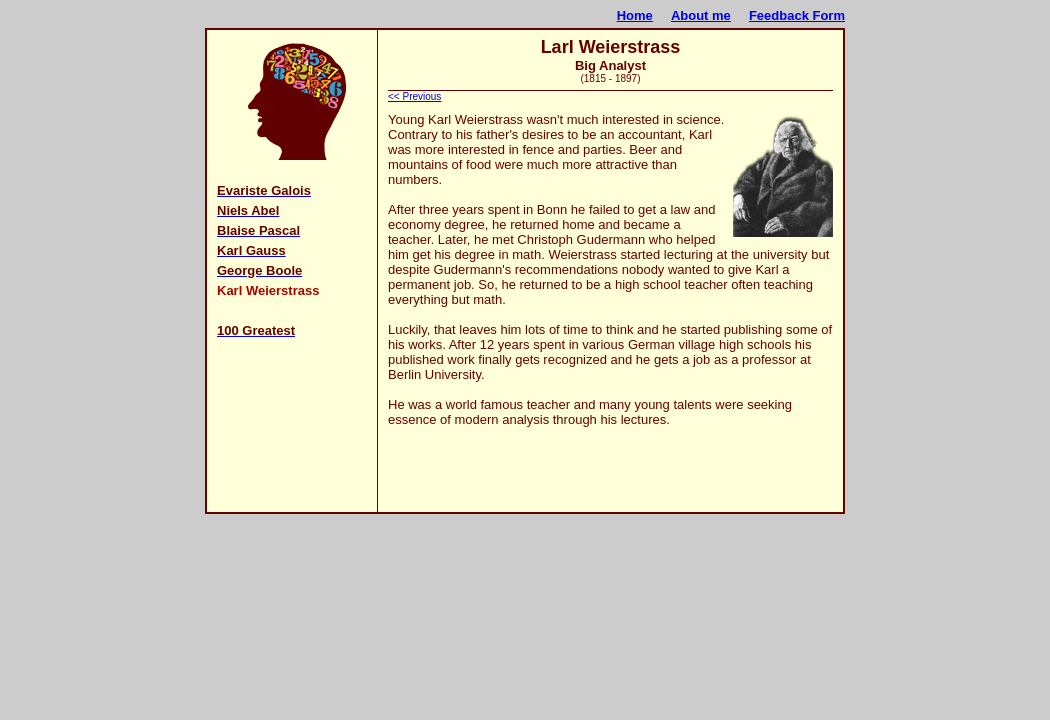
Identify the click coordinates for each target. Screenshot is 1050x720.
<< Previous (414, 96)
